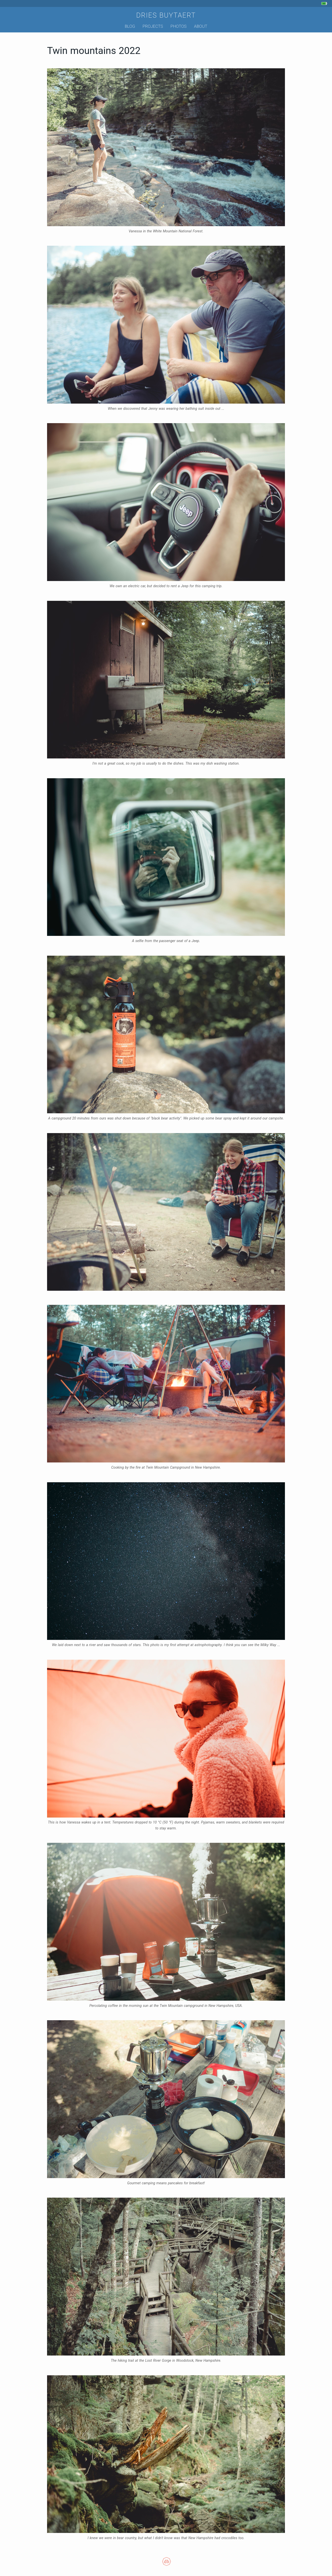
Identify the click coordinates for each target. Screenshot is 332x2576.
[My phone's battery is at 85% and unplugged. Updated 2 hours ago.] (325, 3)
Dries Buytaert (166, 15)
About (200, 26)
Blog (130, 26)
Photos (178, 26)
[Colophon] (166, 2564)
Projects (152, 26)
